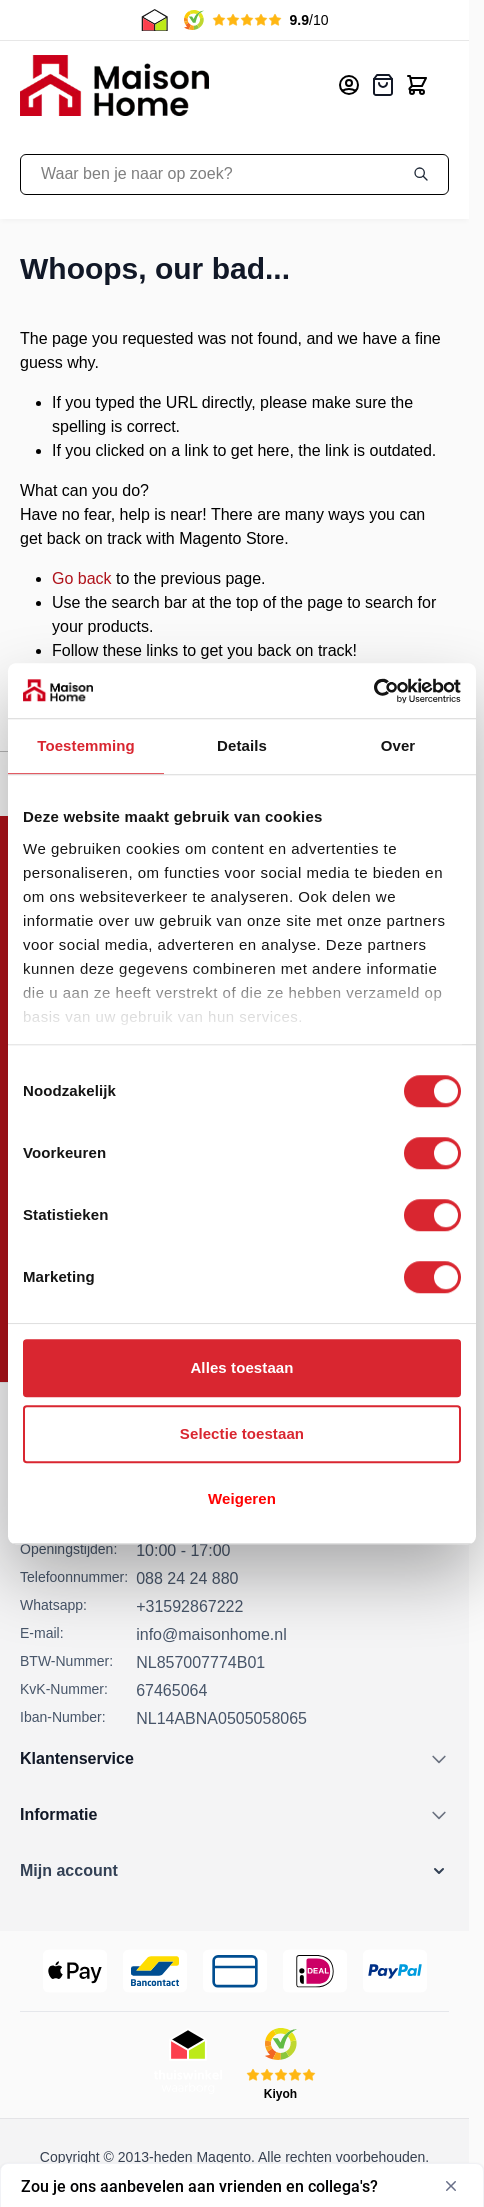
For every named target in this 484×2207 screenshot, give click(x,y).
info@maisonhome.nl (211, 1634)
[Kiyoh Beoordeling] (281, 2065)
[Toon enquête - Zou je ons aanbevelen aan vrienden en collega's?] (242, 2186)
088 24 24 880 (187, 1578)
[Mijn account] (349, 85)
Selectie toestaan (242, 1433)
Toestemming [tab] (86, 745)
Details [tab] (242, 745)
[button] (234, 1871)
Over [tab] (398, 745)
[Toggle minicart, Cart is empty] (417, 85)
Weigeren (242, 1498)
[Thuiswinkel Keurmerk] (188, 2065)
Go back (82, 578)
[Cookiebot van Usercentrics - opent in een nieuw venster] (373, 691)
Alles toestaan (241, 1367)
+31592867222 (189, 1606)
